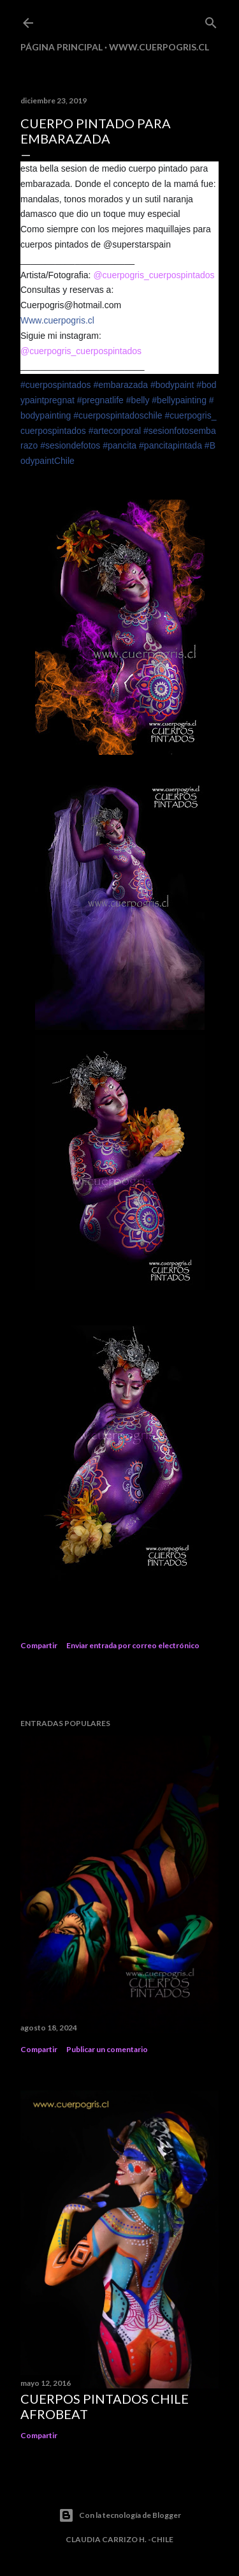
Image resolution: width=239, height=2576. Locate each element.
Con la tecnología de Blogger (120, 2515)
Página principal (61, 46)
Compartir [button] (38, 1645)
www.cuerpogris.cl (159, 46)
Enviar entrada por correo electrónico (132, 1645)
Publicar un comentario (107, 2049)
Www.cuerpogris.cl (57, 320)
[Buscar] (211, 20)
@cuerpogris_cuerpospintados (153, 275)
